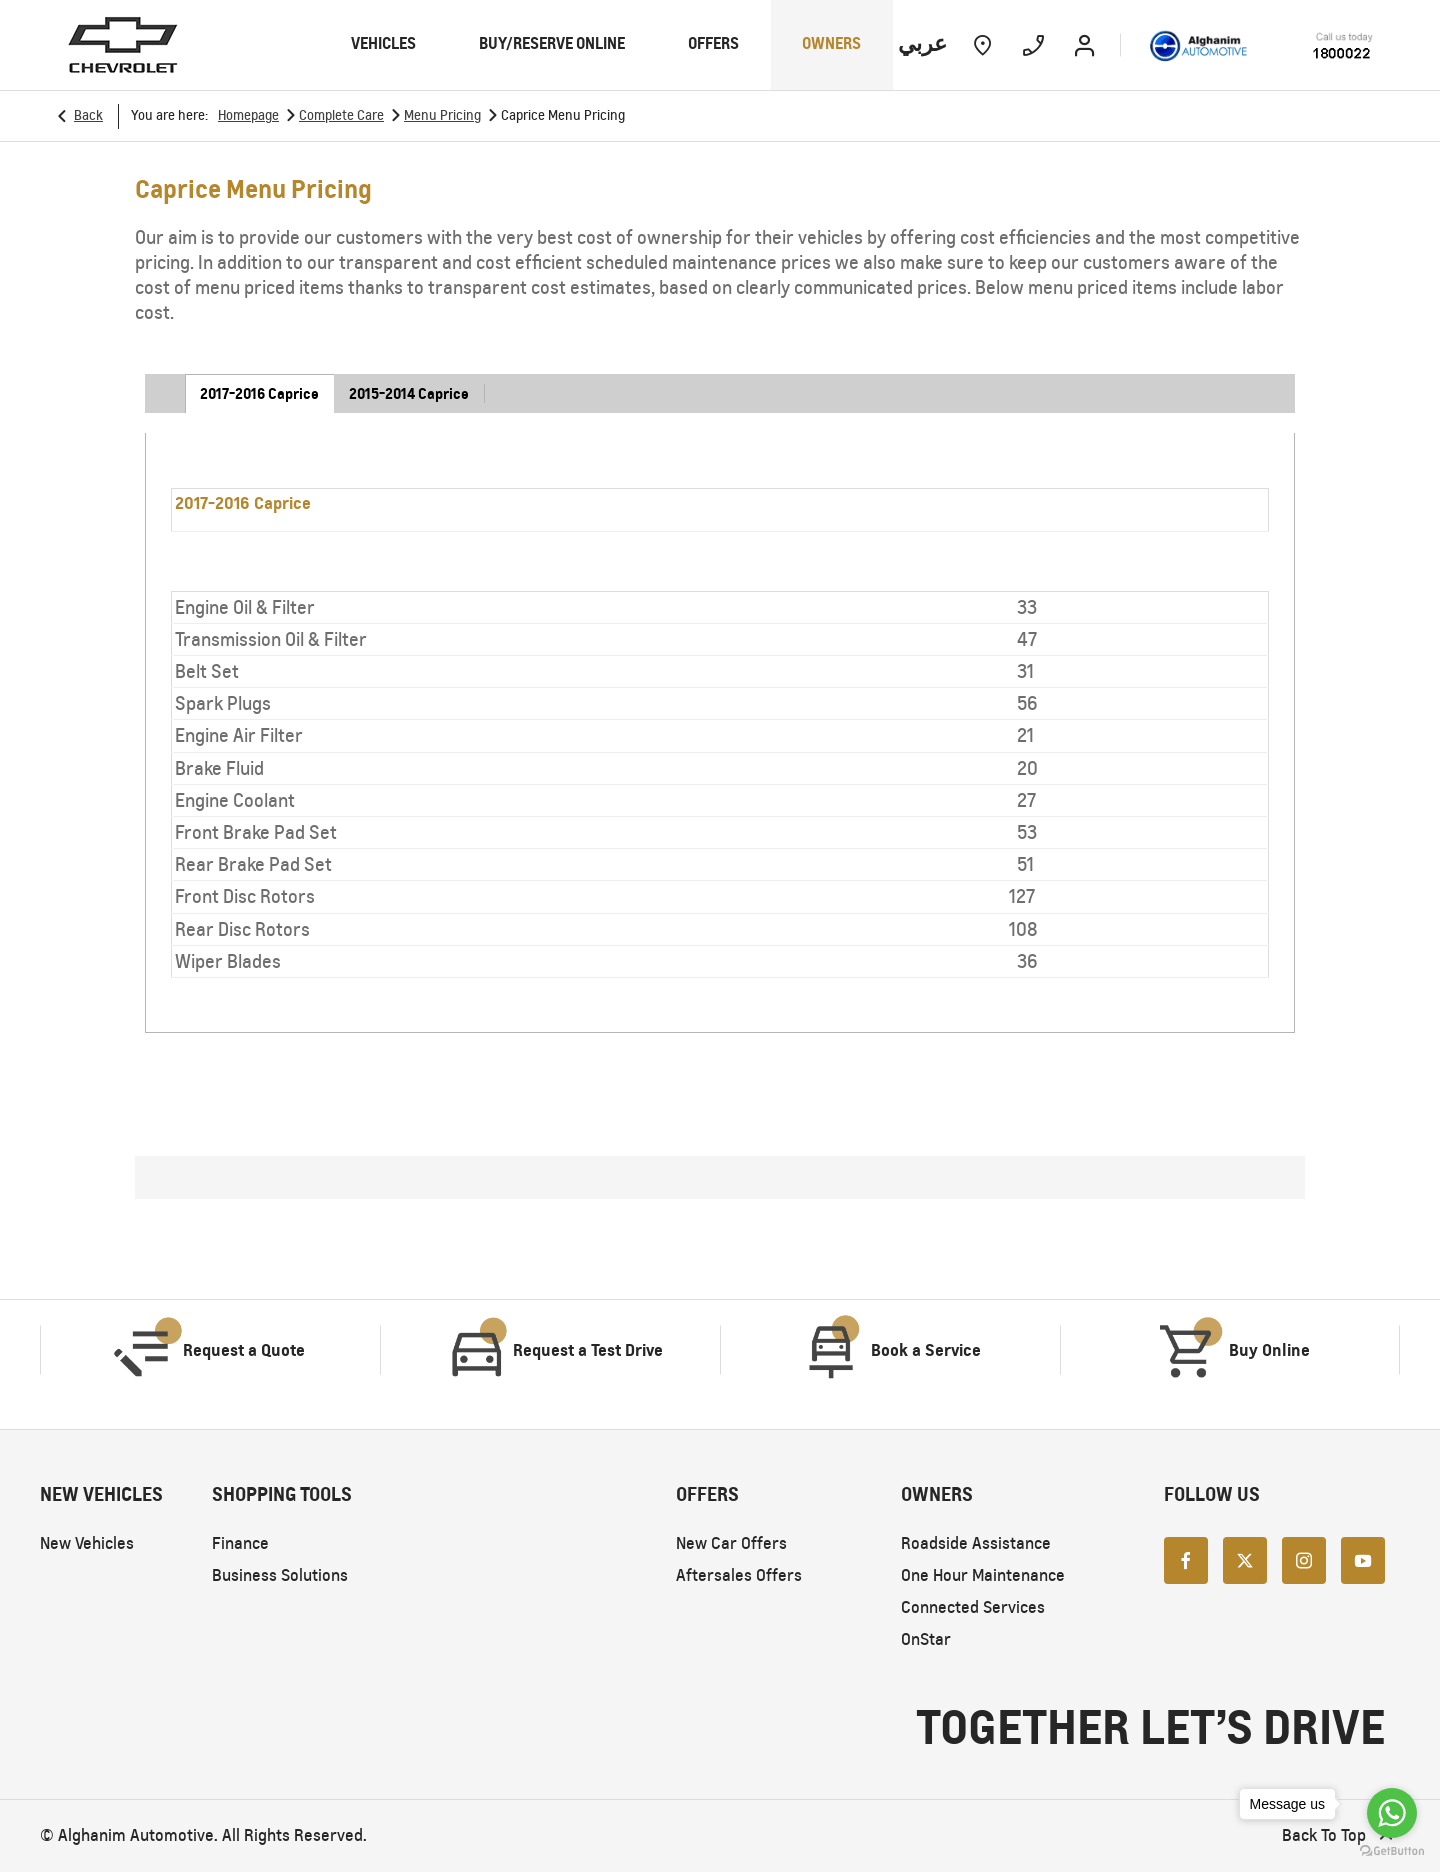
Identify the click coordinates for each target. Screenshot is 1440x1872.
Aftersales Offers (739, 1575)
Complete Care (341, 115)
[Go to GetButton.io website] (1392, 1851)
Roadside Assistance (976, 1543)
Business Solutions (280, 1575)
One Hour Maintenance (983, 1575)
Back (88, 115)
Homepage (248, 115)
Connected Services (973, 1607)
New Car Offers (731, 1543)
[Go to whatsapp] (1392, 1813)
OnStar (926, 1639)
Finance (240, 1543)
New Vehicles (87, 1543)
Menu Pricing (442, 115)
